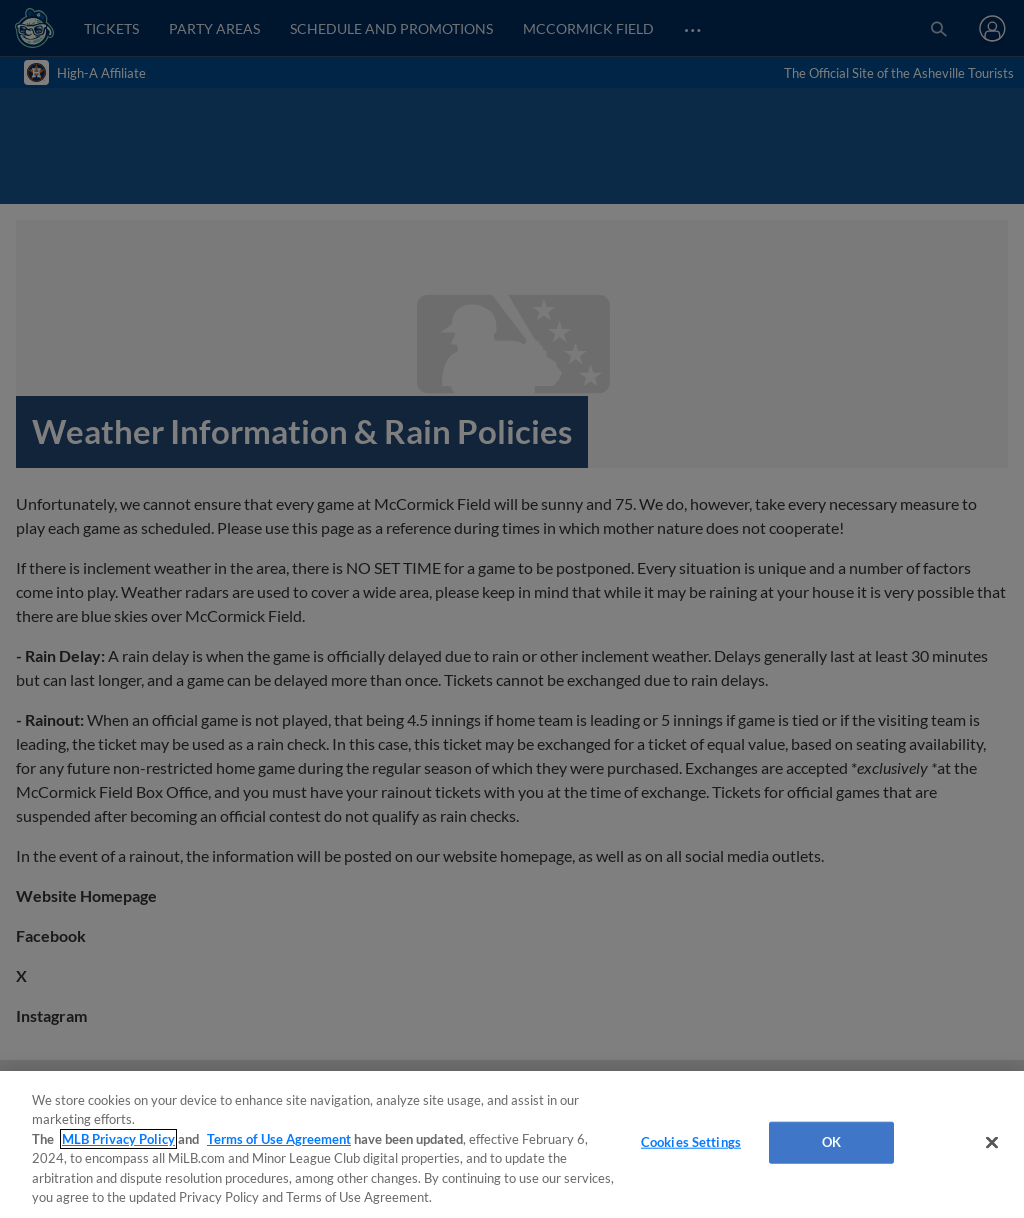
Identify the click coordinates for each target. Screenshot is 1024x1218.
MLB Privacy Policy (118, 1139)
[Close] (992, 1143)
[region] (512, 1144)
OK (831, 1142)
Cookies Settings (691, 1142)
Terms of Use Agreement (279, 1139)
